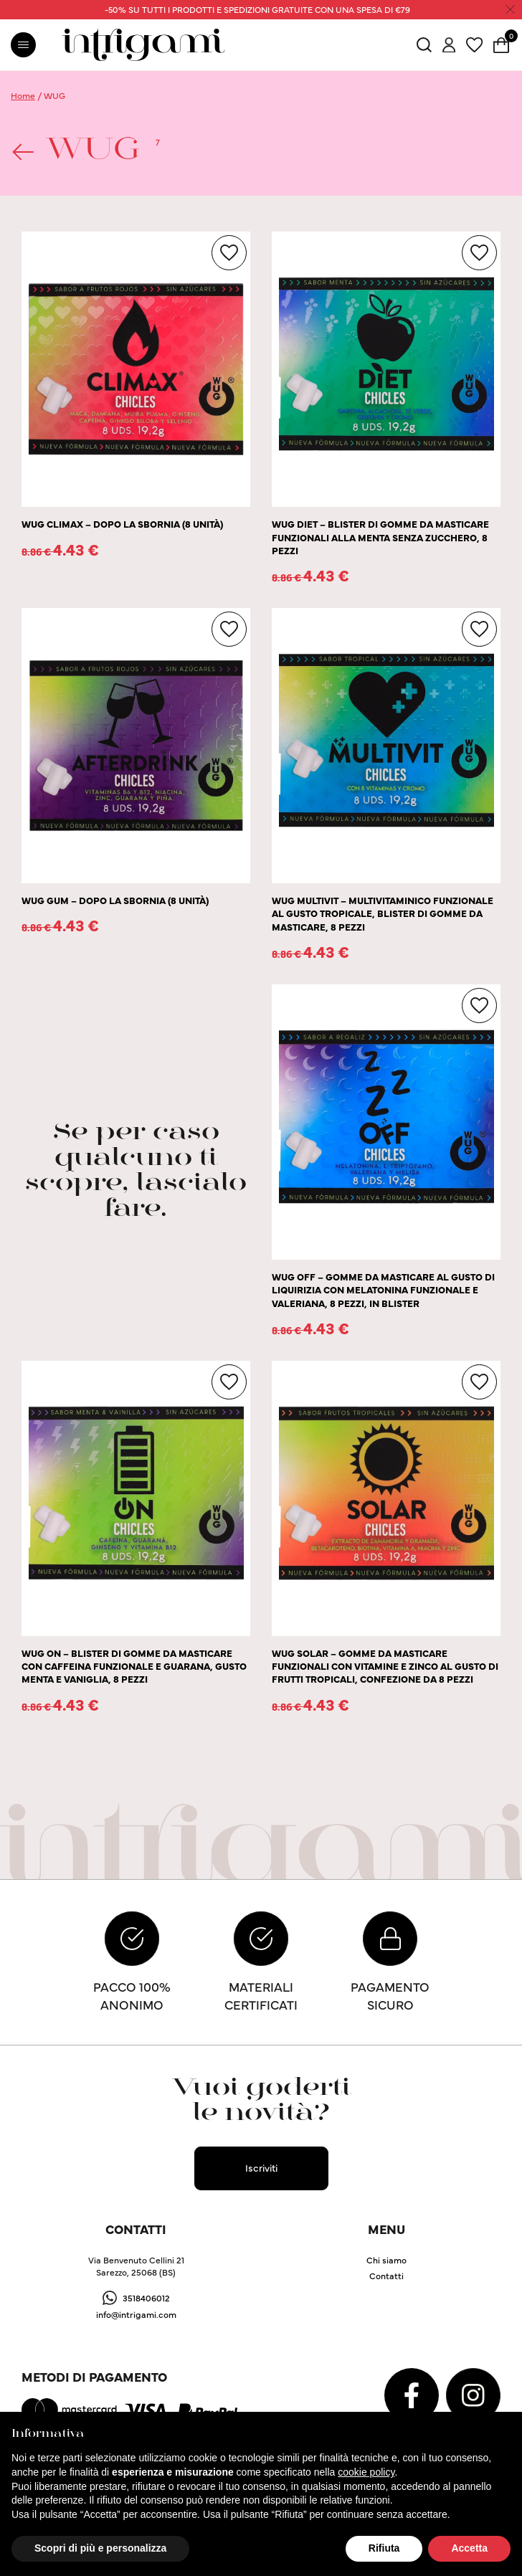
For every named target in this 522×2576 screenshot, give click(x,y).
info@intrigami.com (136, 2314)
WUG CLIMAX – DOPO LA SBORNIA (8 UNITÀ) (122, 524)
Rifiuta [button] (384, 2548)
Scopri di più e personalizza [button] (100, 2548)
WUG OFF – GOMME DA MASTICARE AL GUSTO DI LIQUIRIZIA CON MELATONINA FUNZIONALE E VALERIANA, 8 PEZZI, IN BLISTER (383, 1290)
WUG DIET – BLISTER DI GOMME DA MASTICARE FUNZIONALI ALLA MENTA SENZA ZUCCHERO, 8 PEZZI (380, 537)
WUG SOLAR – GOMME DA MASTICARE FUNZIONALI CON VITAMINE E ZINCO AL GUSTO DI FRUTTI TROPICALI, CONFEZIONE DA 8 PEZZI (385, 1666)
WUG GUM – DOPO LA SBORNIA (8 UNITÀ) (115, 900)
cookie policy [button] (366, 2472)
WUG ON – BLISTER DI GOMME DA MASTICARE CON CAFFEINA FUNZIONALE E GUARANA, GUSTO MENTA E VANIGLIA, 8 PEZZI (134, 1666)
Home (23, 95)
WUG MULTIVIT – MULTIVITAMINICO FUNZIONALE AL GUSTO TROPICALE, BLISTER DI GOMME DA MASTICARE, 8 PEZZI (382, 913)
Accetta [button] (469, 2548)
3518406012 (146, 2297)
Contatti (386, 2275)
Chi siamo (386, 2259)
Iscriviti (261, 2167)
